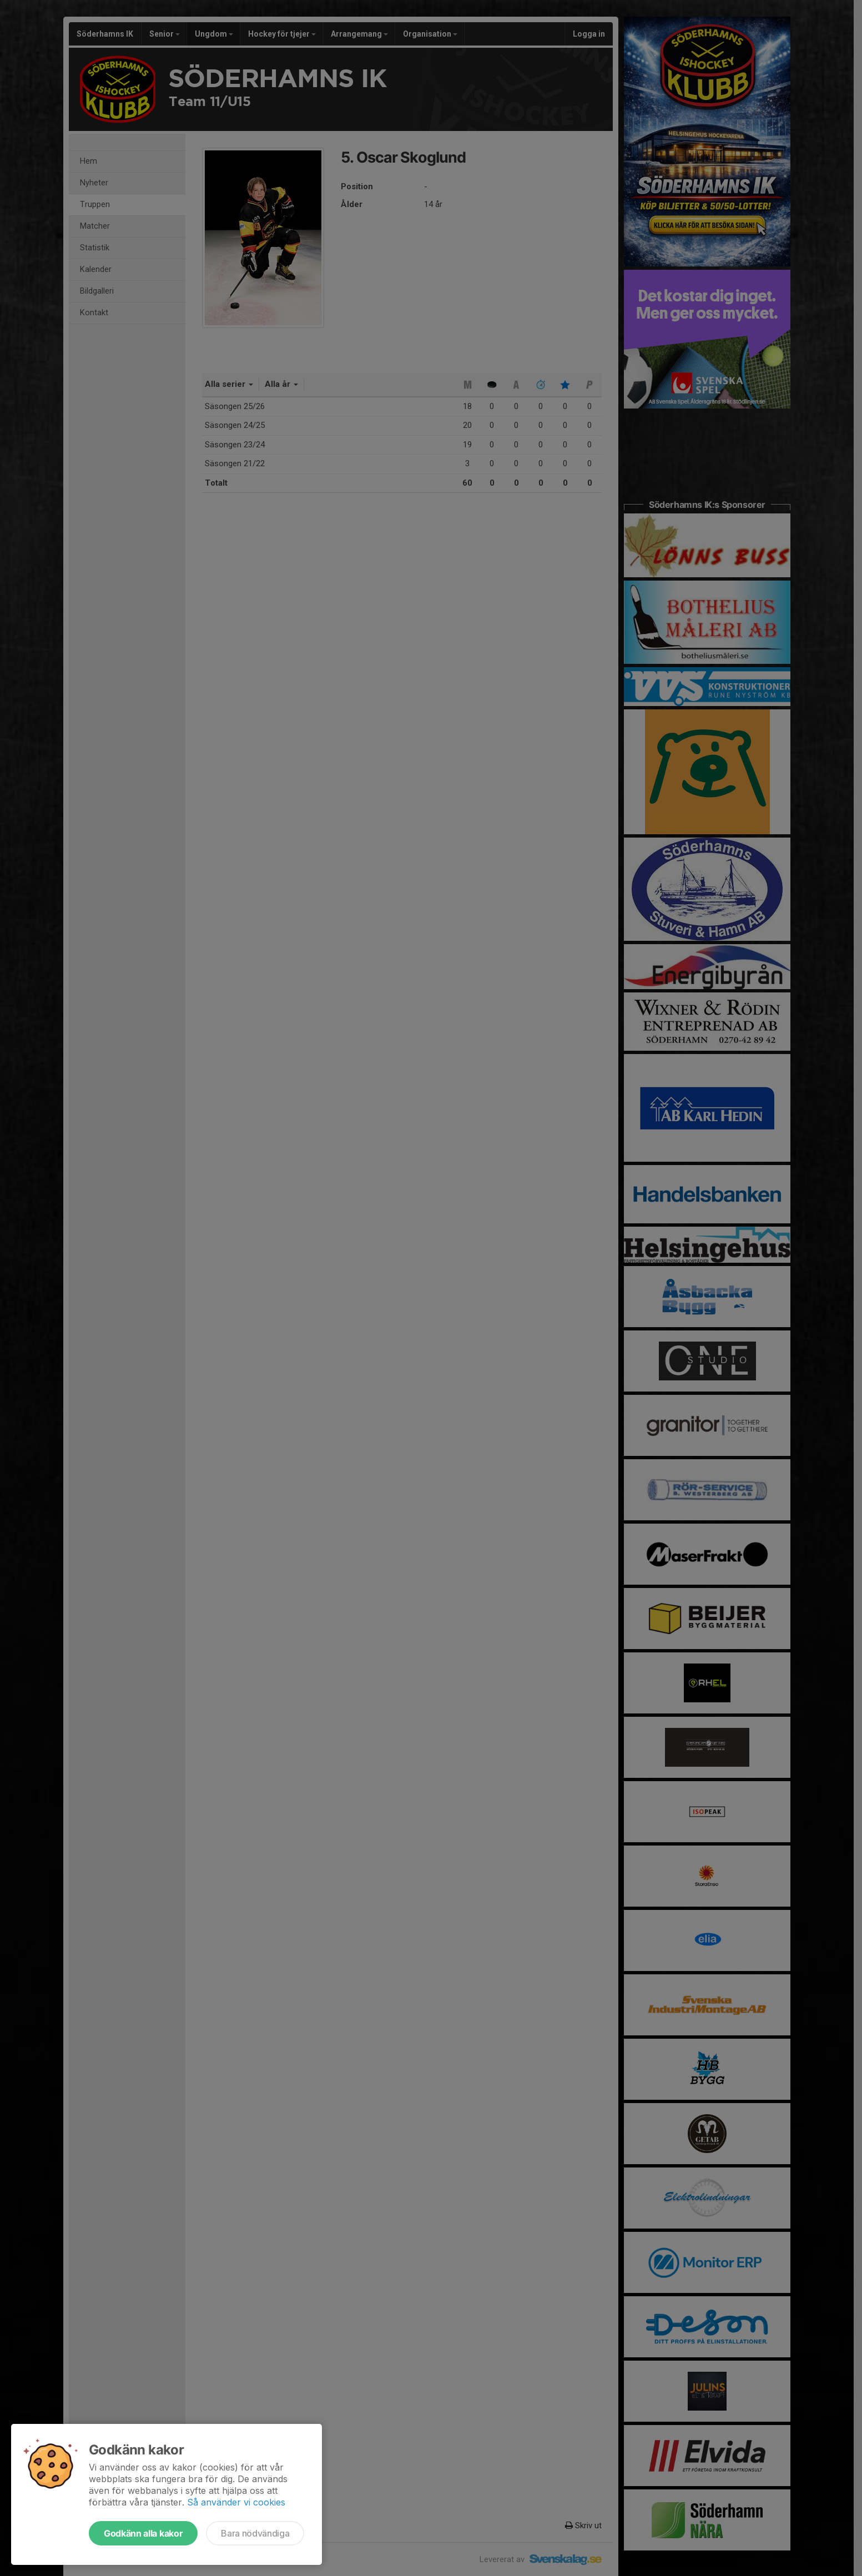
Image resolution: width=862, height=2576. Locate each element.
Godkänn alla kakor (143, 2533)
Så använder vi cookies (236, 2502)
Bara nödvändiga (255, 2533)
